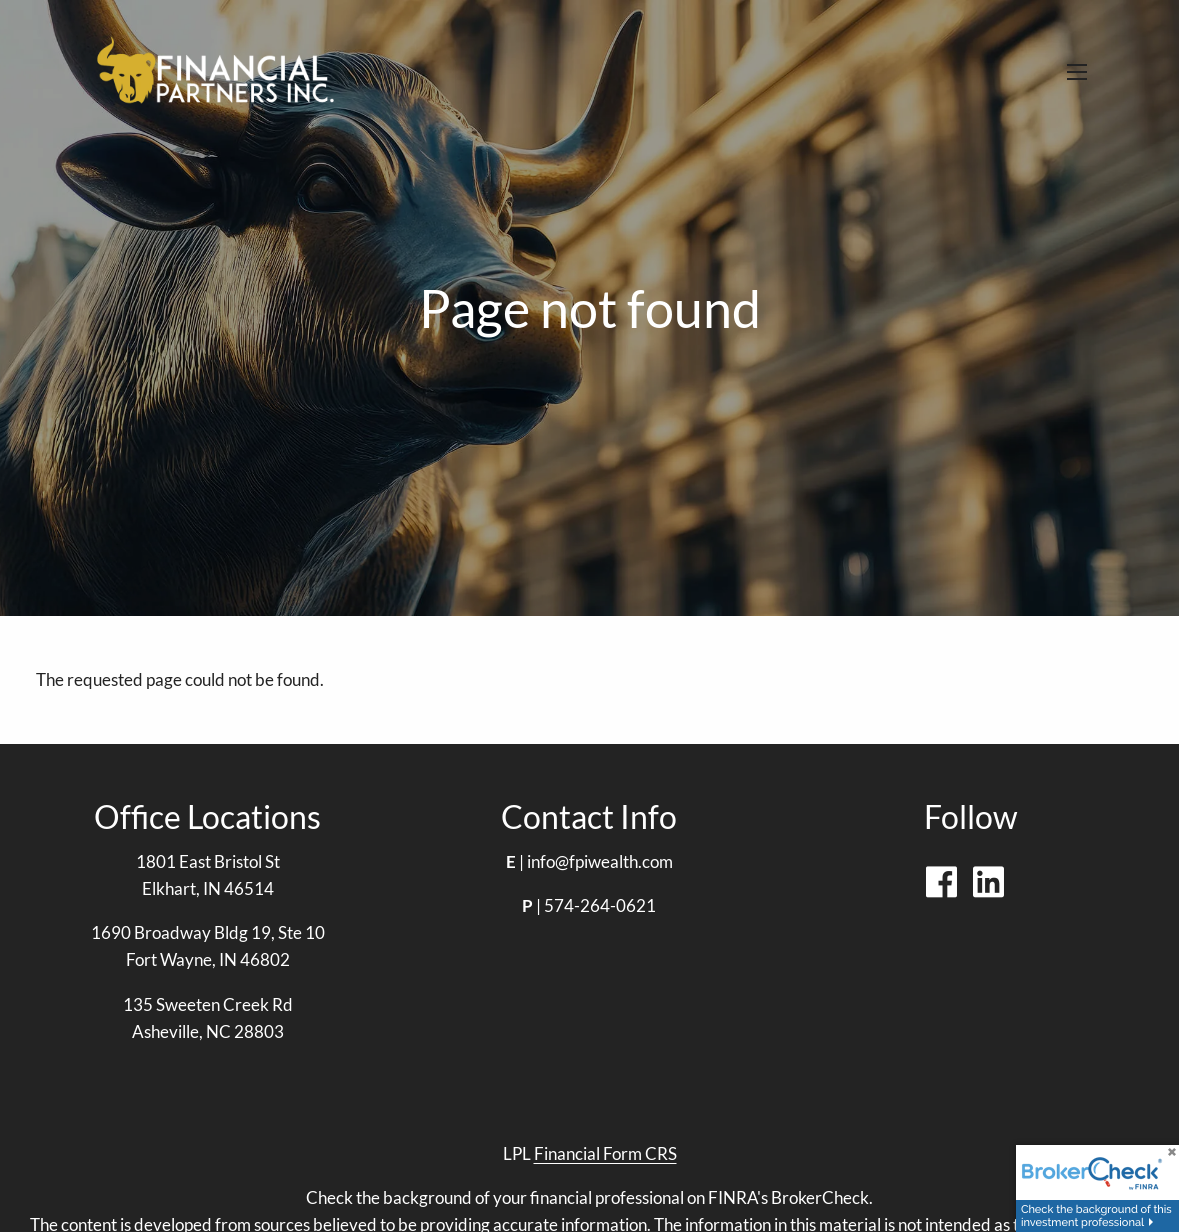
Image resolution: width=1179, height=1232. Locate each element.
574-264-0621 (600, 905)
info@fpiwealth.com (600, 861)
